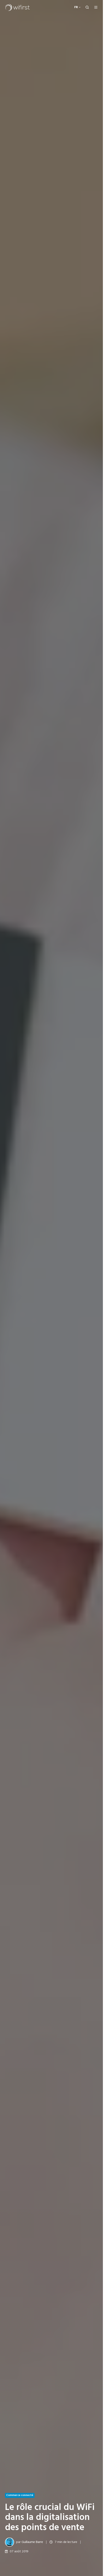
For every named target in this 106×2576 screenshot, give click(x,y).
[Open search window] (87, 7)
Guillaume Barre (32, 2542)
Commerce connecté (19, 2495)
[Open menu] (96, 7)
